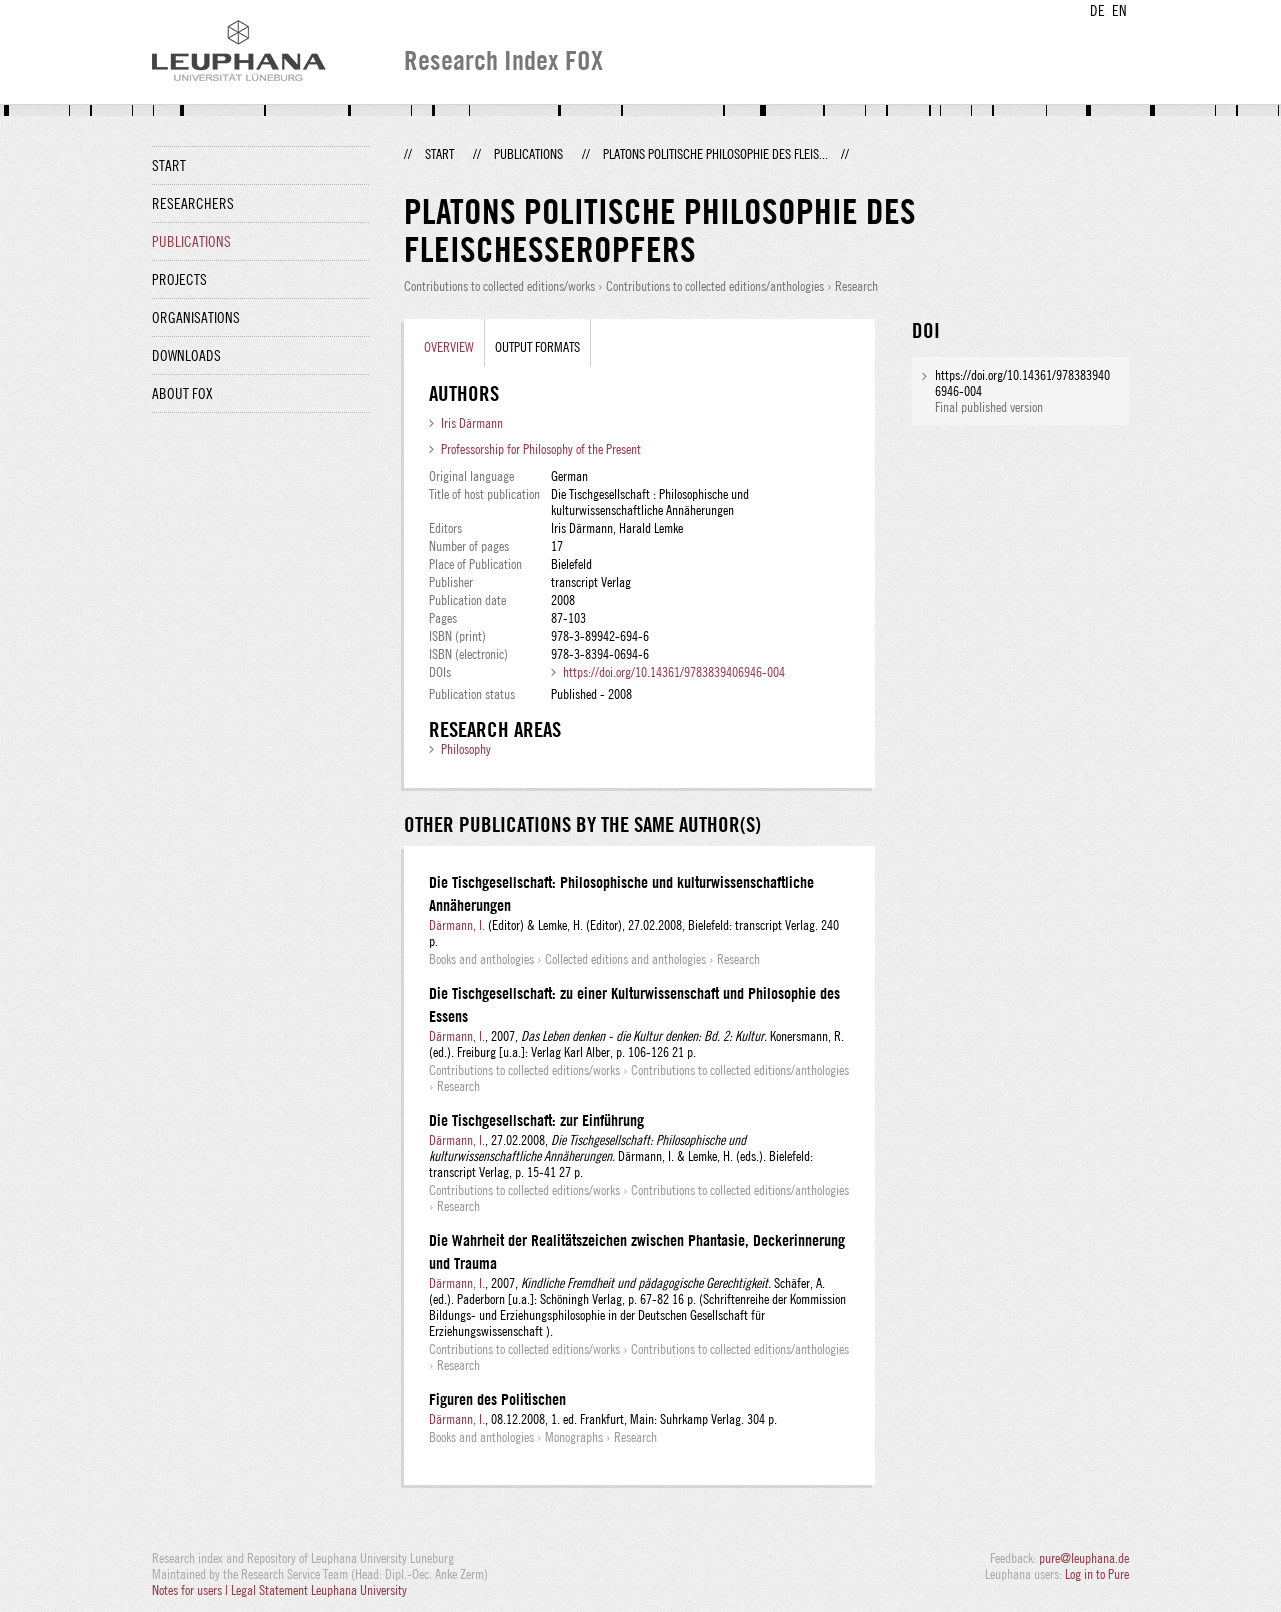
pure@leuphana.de (1084, 1558)
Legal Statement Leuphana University (319, 1590)
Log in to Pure (1097, 1574)
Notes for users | (191, 1590)
